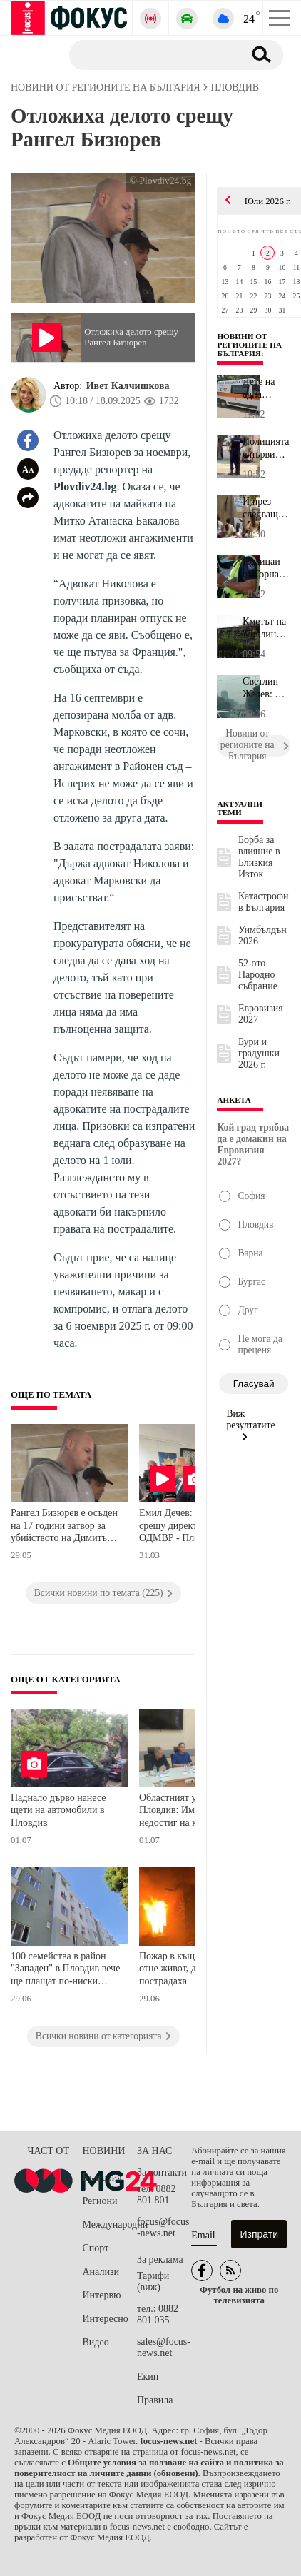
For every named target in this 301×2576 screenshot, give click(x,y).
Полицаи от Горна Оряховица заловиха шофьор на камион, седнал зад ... (266, 568)
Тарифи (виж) (153, 2282)
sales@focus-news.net (163, 2347)
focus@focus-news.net (163, 2227)
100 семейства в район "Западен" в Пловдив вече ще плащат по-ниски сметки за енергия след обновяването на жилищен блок (65, 1970)
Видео (96, 2342)
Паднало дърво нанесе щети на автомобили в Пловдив (58, 1810)
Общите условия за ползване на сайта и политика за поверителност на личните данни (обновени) (149, 2468)
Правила (155, 2400)
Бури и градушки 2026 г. (259, 1053)
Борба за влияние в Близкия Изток (259, 856)
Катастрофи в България (263, 902)
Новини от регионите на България (249, 345)
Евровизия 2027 (260, 1014)
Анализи (101, 2271)
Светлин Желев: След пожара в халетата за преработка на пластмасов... (266, 688)
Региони (100, 2201)
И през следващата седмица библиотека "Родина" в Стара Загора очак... (266, 508)
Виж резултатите (250, 1424)
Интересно (105, 2318)
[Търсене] (151, 54)
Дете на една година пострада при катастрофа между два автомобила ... (266, 388)
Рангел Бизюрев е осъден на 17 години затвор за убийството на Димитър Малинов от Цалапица (64, 1527)
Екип (147, 2376)
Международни (110, 2224)
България (102, 2177)
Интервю (102, 2295)
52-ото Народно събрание (257, 974)
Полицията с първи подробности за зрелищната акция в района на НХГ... (266, 448)
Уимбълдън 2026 (262, 935)
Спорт (96, 2248)
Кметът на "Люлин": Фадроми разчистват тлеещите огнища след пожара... (266, 628)
